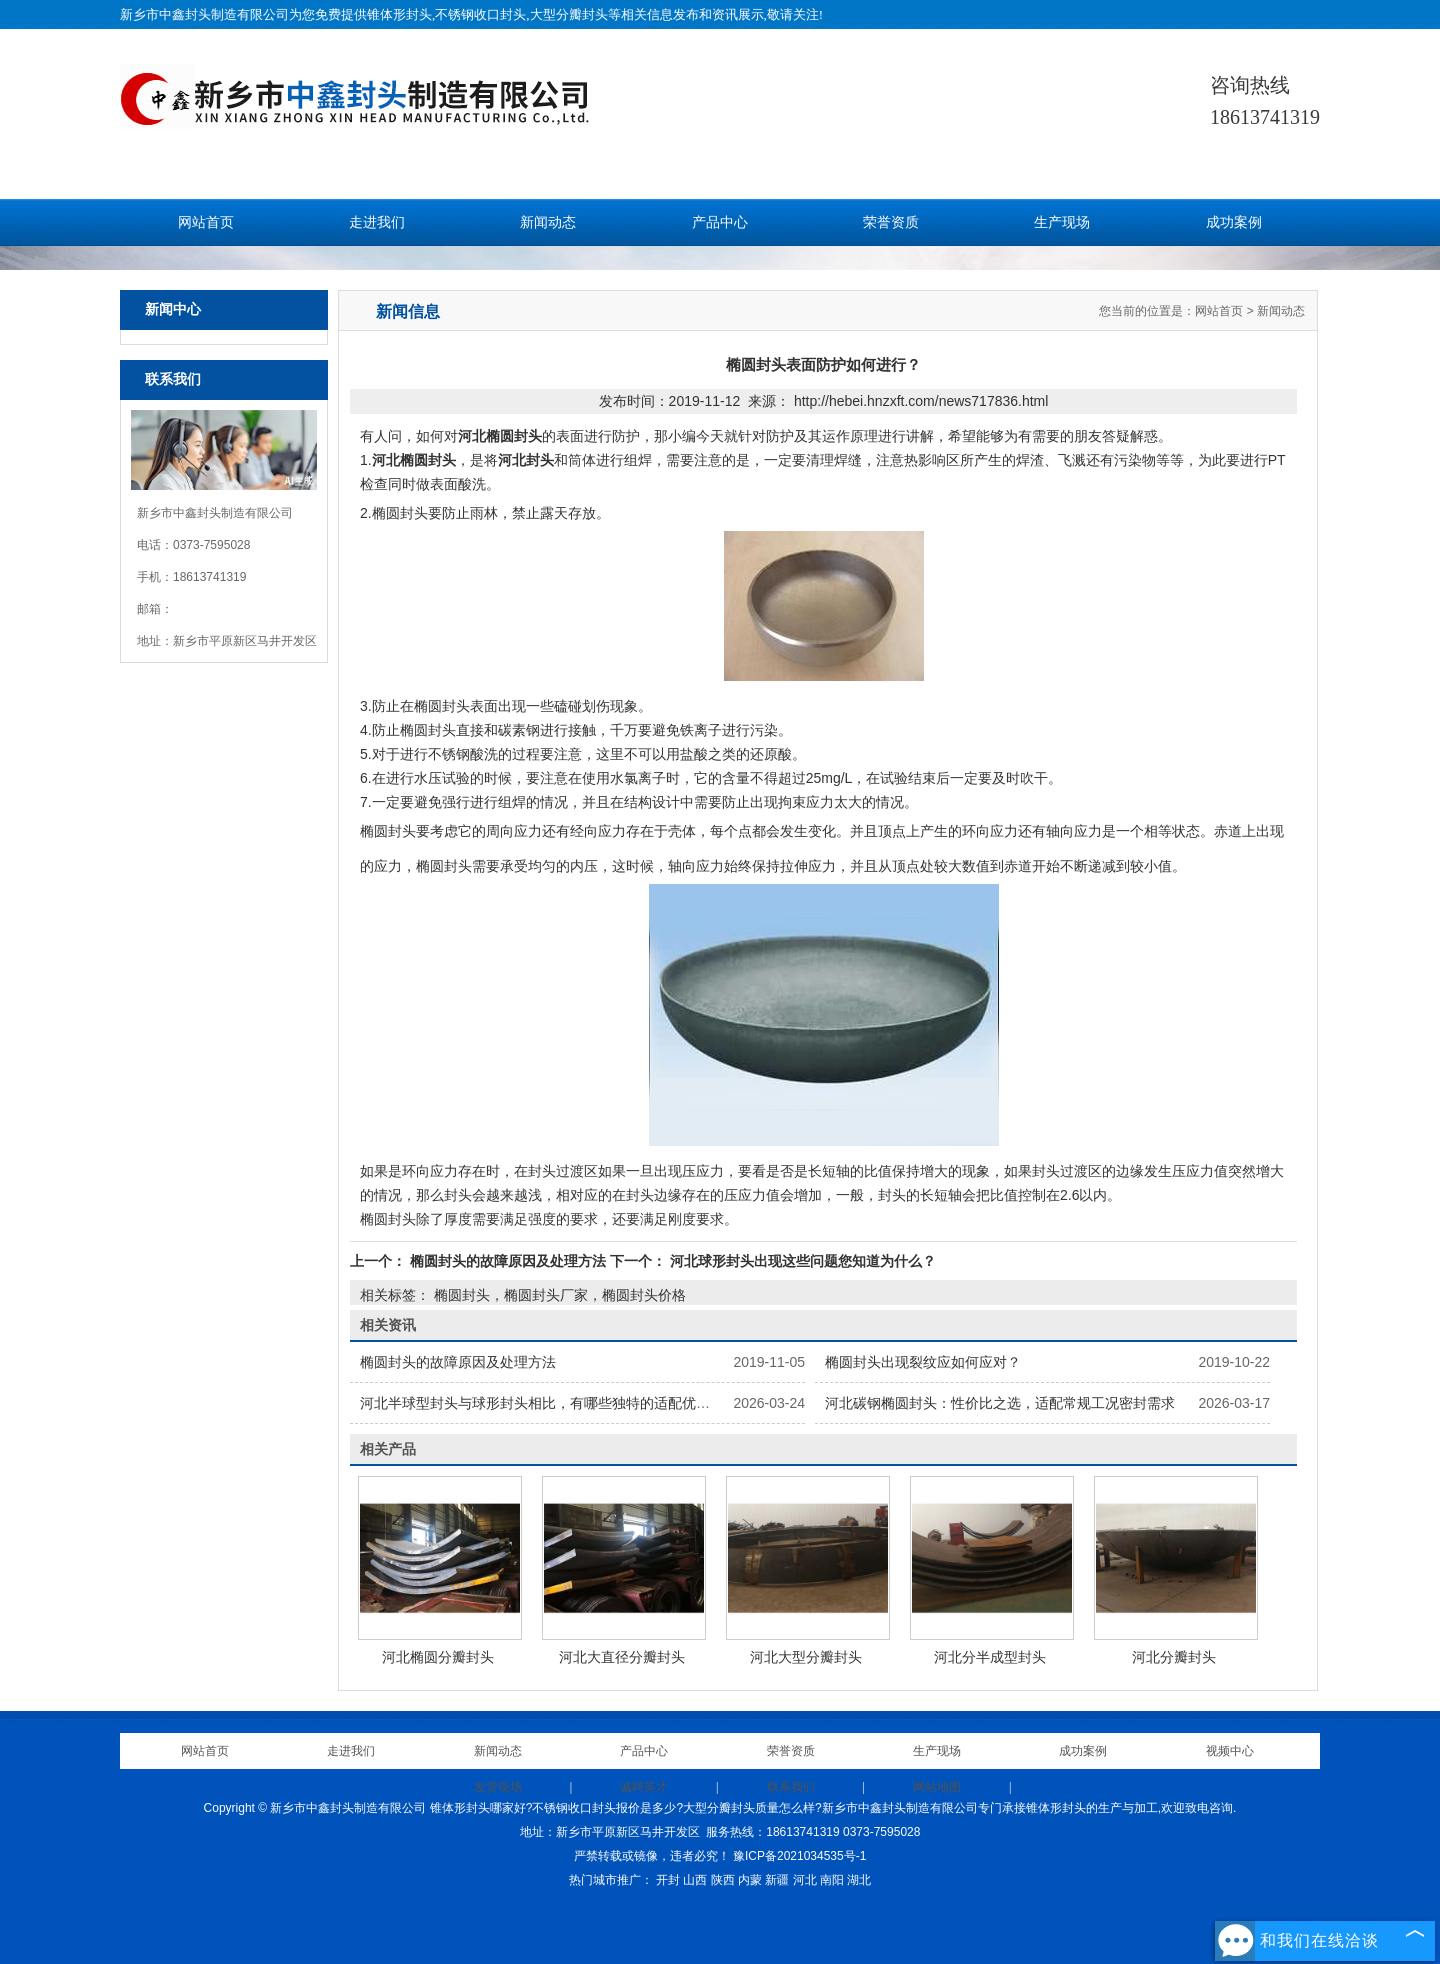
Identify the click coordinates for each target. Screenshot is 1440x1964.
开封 (668, 1880)
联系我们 (791, 1787)
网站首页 (206, 222)
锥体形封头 (399, 14)
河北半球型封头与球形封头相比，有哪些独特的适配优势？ (542, 1403)
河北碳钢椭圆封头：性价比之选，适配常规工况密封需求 (1000, 1403)
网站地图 (937, 1787)
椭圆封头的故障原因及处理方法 (508, 1261)
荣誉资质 (891, 222)
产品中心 (720, 222)
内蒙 (750, 1880)
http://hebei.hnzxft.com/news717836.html (921, 401)
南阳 (832, 1880)
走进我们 (377, 222)
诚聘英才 (644, 1787)
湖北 (859, 1880)
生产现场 (1062, 222)
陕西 (723, 1880)
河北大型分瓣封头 (806, 1657)
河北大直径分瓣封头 (622, 1657)
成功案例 (1234, 222)
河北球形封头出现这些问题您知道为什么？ (801, 1261)
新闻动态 (548, 222)
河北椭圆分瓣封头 (438, 1657)
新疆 (777, 1880)
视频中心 (1230, 1751)
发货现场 (498, 1787)
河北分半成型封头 (990, 1657)
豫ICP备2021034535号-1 (799, 1856)
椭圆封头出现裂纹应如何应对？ (923, 1362)
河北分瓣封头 (1174, 1657)
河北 (805, 1880)
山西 (695, 1880)
